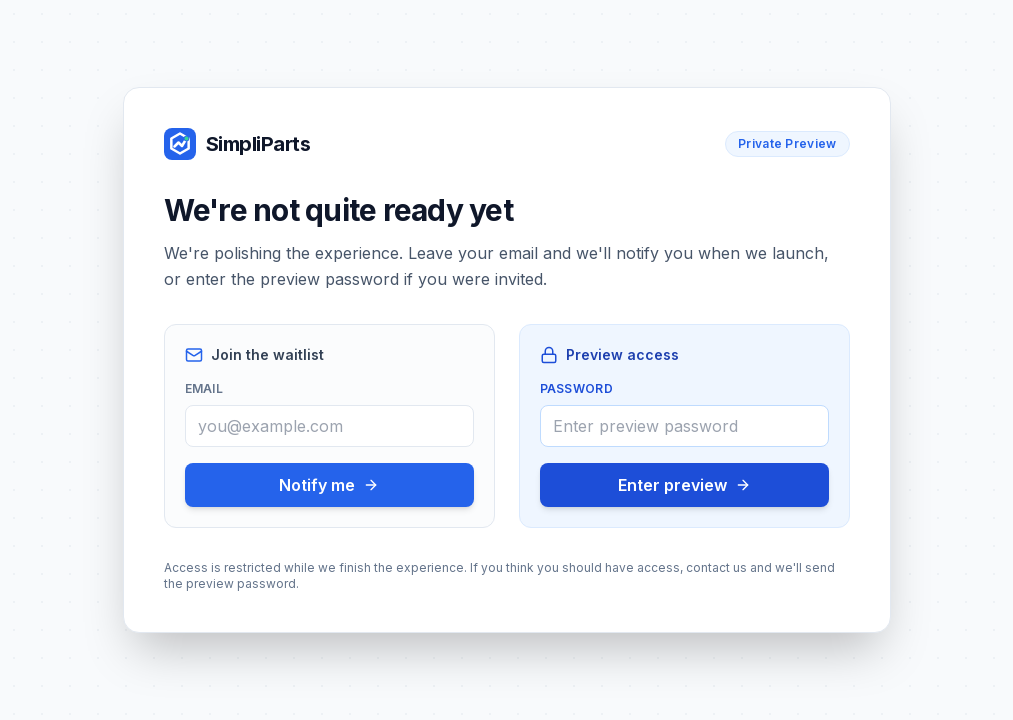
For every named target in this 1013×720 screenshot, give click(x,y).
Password (576, 388)
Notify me (329, 485)
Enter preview (684, 485)
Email (204, 388)
